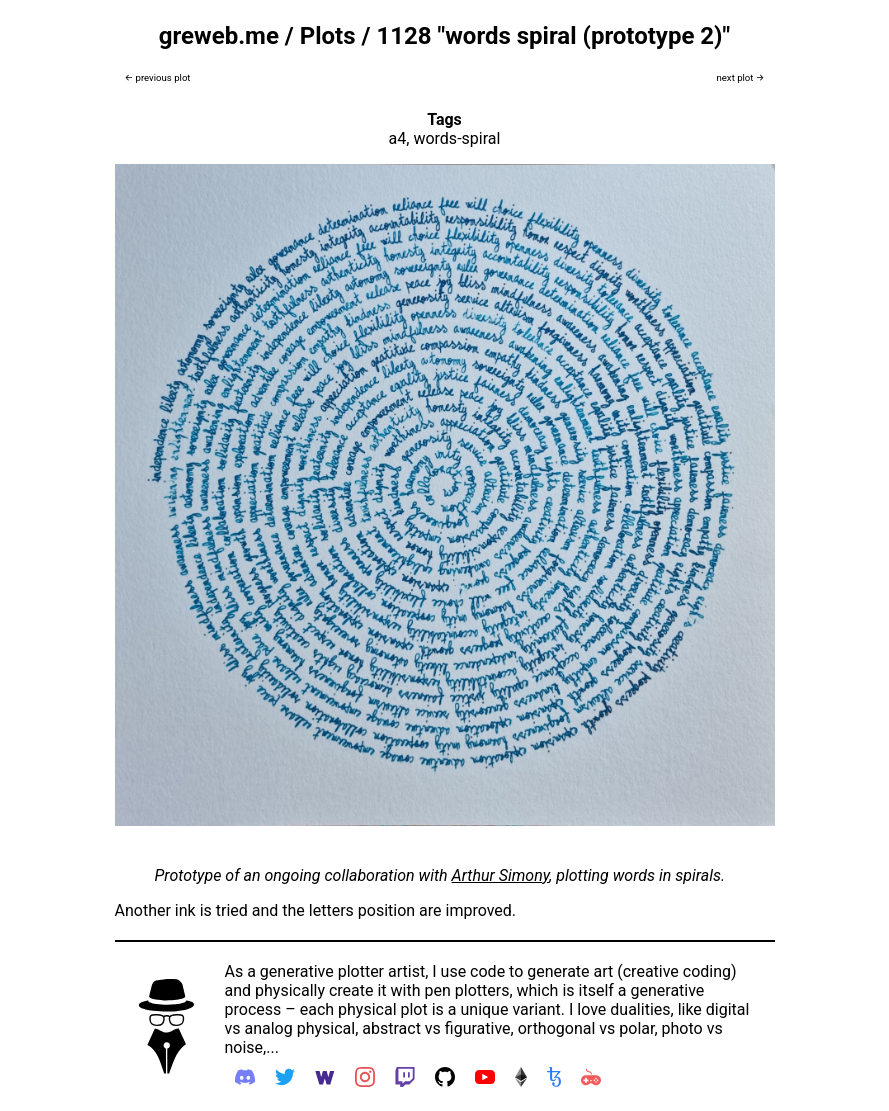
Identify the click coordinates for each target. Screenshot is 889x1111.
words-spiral (456, 138)
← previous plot (158, 77)
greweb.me (219, 36)
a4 (398, 138)
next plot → (740, 77)
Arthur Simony (501, 875)
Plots (328, 36)
